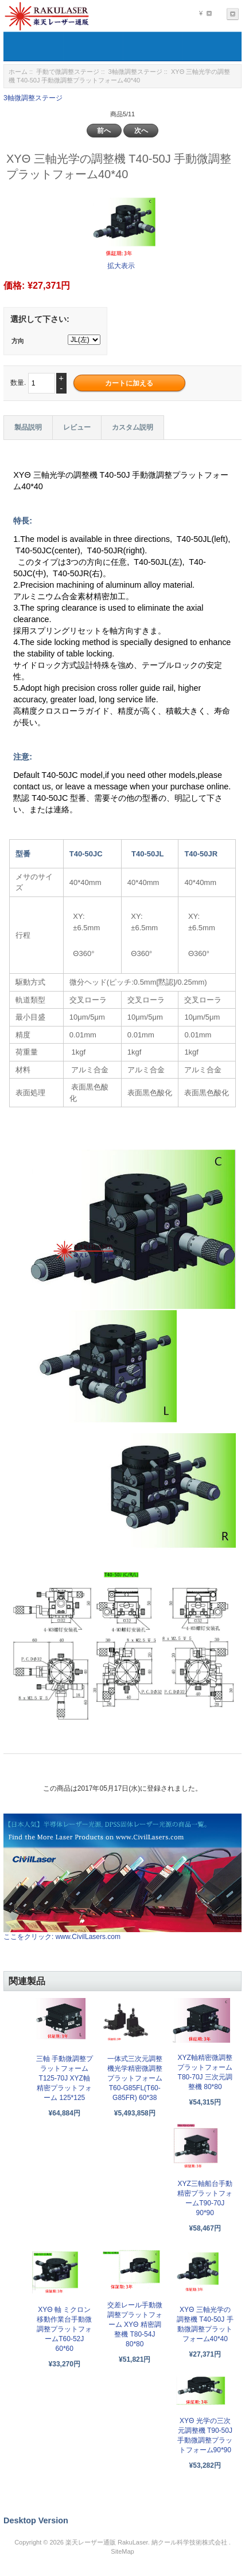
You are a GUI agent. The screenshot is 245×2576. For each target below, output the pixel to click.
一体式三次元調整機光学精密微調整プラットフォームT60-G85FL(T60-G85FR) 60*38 (134, 2078)
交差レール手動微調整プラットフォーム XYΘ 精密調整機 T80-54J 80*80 (134, 2324)
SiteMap (122, 2551)
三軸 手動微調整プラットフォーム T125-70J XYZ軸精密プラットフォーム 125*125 (64, 2078)
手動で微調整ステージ (67, 71)
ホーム (18, 71)
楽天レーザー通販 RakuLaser (106, 2542)
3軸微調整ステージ (135, 71)
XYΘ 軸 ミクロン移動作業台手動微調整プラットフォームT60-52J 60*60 (64, 2329)
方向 (17, 340)
